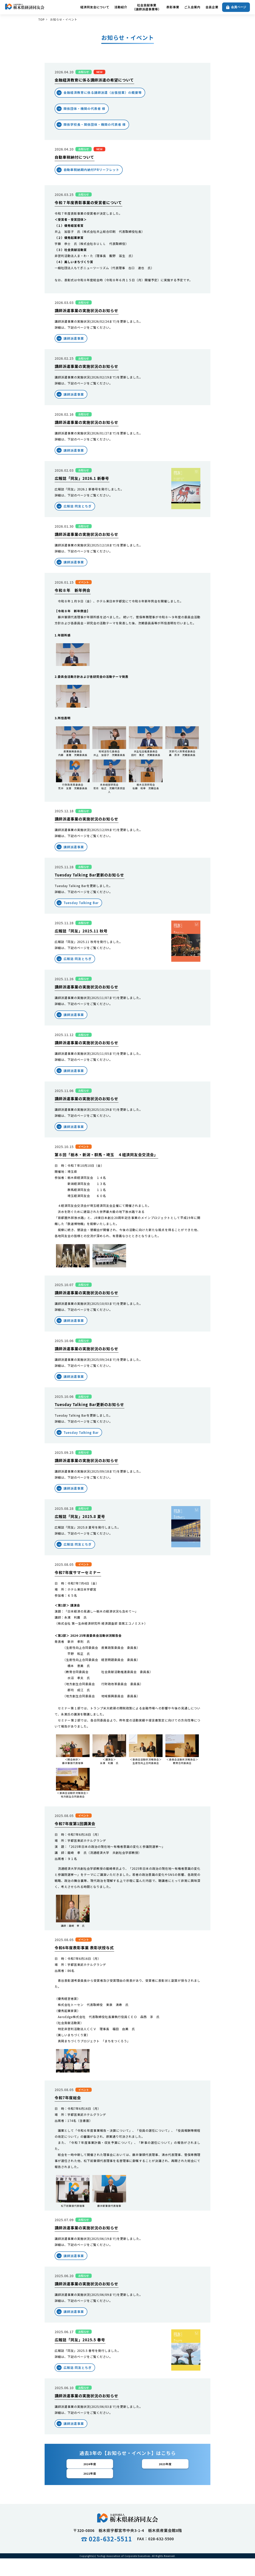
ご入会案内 (192, 7)
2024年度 (86, 2490)
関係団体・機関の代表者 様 (86, 110)
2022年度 (169, 2490)
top (41, 19)
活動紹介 (120, 7)
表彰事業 (172, 7)
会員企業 (211, 7)
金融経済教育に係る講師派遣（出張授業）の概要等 (105, 93)
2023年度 (127, 2490)
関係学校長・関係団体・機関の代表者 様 (97, 128)
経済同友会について (94, 7)
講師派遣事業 (75, 344)
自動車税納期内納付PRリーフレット (93, 174)
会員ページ (236, 7)
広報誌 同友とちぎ (79, 515)
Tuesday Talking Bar (82, 915)
